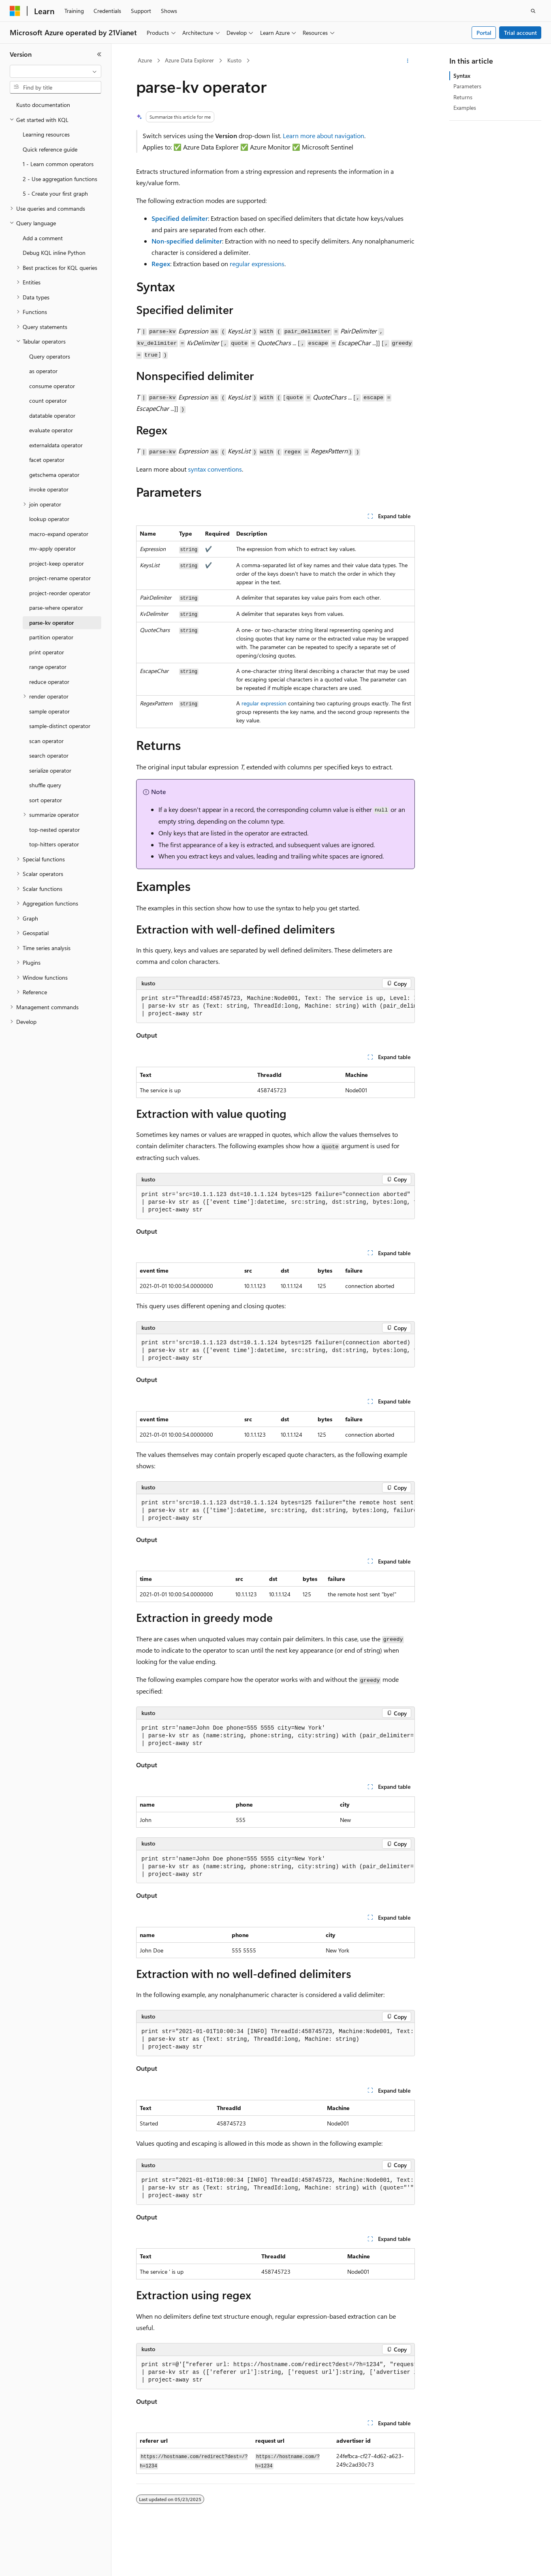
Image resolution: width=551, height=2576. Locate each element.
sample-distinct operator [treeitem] (59, 726)
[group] (275, 1006)
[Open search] (533, 11)
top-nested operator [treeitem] (54, 829)
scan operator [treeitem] (46, 741)
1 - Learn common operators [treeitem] (58, 164)
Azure (145, 60)
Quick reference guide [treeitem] (50, 149)
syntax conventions (215, 469)
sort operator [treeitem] (45, 800)
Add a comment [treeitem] (43, 238)
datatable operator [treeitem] (52, 415)
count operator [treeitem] (48, 400)
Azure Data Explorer (189, 60)
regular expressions (257, 263)
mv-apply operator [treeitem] (52, 548)
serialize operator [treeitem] (50, 770)
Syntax (461, 75)
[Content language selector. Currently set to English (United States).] (47, 2562)
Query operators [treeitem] (49, 356)
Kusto (234, 60)
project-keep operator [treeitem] (56, 563)
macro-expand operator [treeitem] (58, 534)
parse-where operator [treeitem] (56, 607)
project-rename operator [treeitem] (60, 578)
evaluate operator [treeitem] (51, 430)
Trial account (520, 32)
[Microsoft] (15, 11)
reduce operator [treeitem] (49, 682)
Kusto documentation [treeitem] (43, 105)
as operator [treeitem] (43, 371)
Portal (483, 32)
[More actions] (408, 60)
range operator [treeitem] (47, 667)
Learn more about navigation (323, 135)
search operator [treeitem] (48, 755)
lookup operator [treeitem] (49, 519)
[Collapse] (99, 54)
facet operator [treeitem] (46, 460)
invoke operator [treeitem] (48, 489)
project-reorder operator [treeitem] (59, 593)
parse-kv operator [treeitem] (51, 622)
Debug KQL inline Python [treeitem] (54, 252)
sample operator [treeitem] (49, 711)
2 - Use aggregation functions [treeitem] (60, 179)
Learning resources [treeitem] (46, 134)
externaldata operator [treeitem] (56, 445)
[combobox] (55, 71)
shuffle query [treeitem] (45, 785)
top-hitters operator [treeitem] (54, 844)
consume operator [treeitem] (52, 386)
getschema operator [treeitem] (54, 474)
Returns (462, 97)
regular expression (263, 703)
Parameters (467, 86)
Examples (464, 107)
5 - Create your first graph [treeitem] (55, 193)
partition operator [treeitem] (51, 637)
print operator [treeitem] (46, 652)
